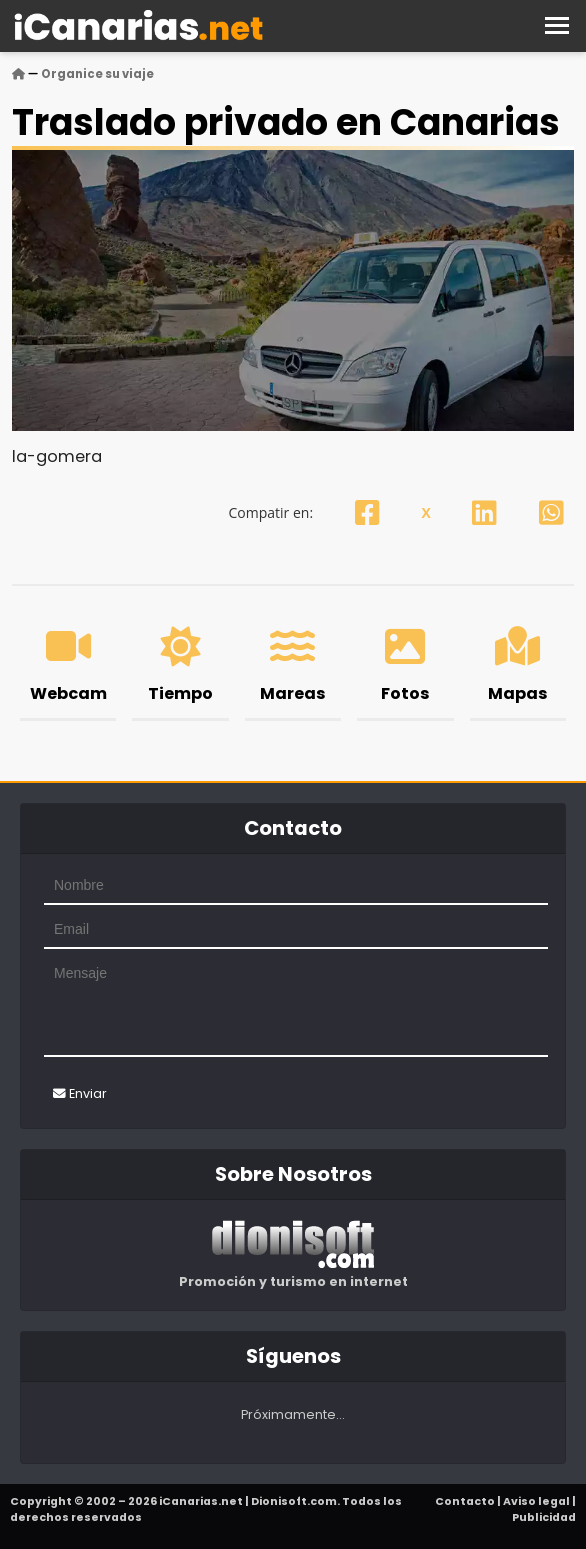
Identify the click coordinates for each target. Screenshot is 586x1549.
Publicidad (544, 1517)
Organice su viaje (97, 74)
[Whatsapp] (551, 512)
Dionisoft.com (294, 1501)
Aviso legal (536, 1501)
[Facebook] (367, 512)
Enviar (80, 1093)
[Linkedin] (484, 512)
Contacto (465, 1501)
